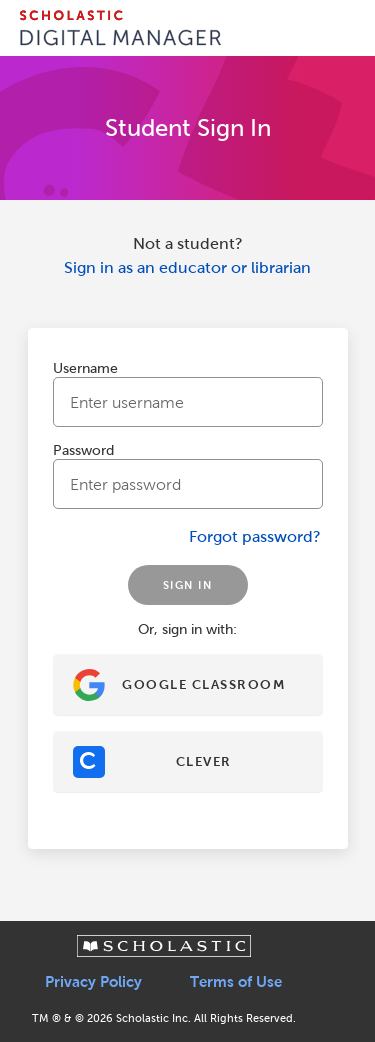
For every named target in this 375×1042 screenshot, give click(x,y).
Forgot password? (255, 536)
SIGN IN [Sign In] (188, 585)
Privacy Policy (93, 982)
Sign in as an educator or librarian (187, 267)
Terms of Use (236, 982)
